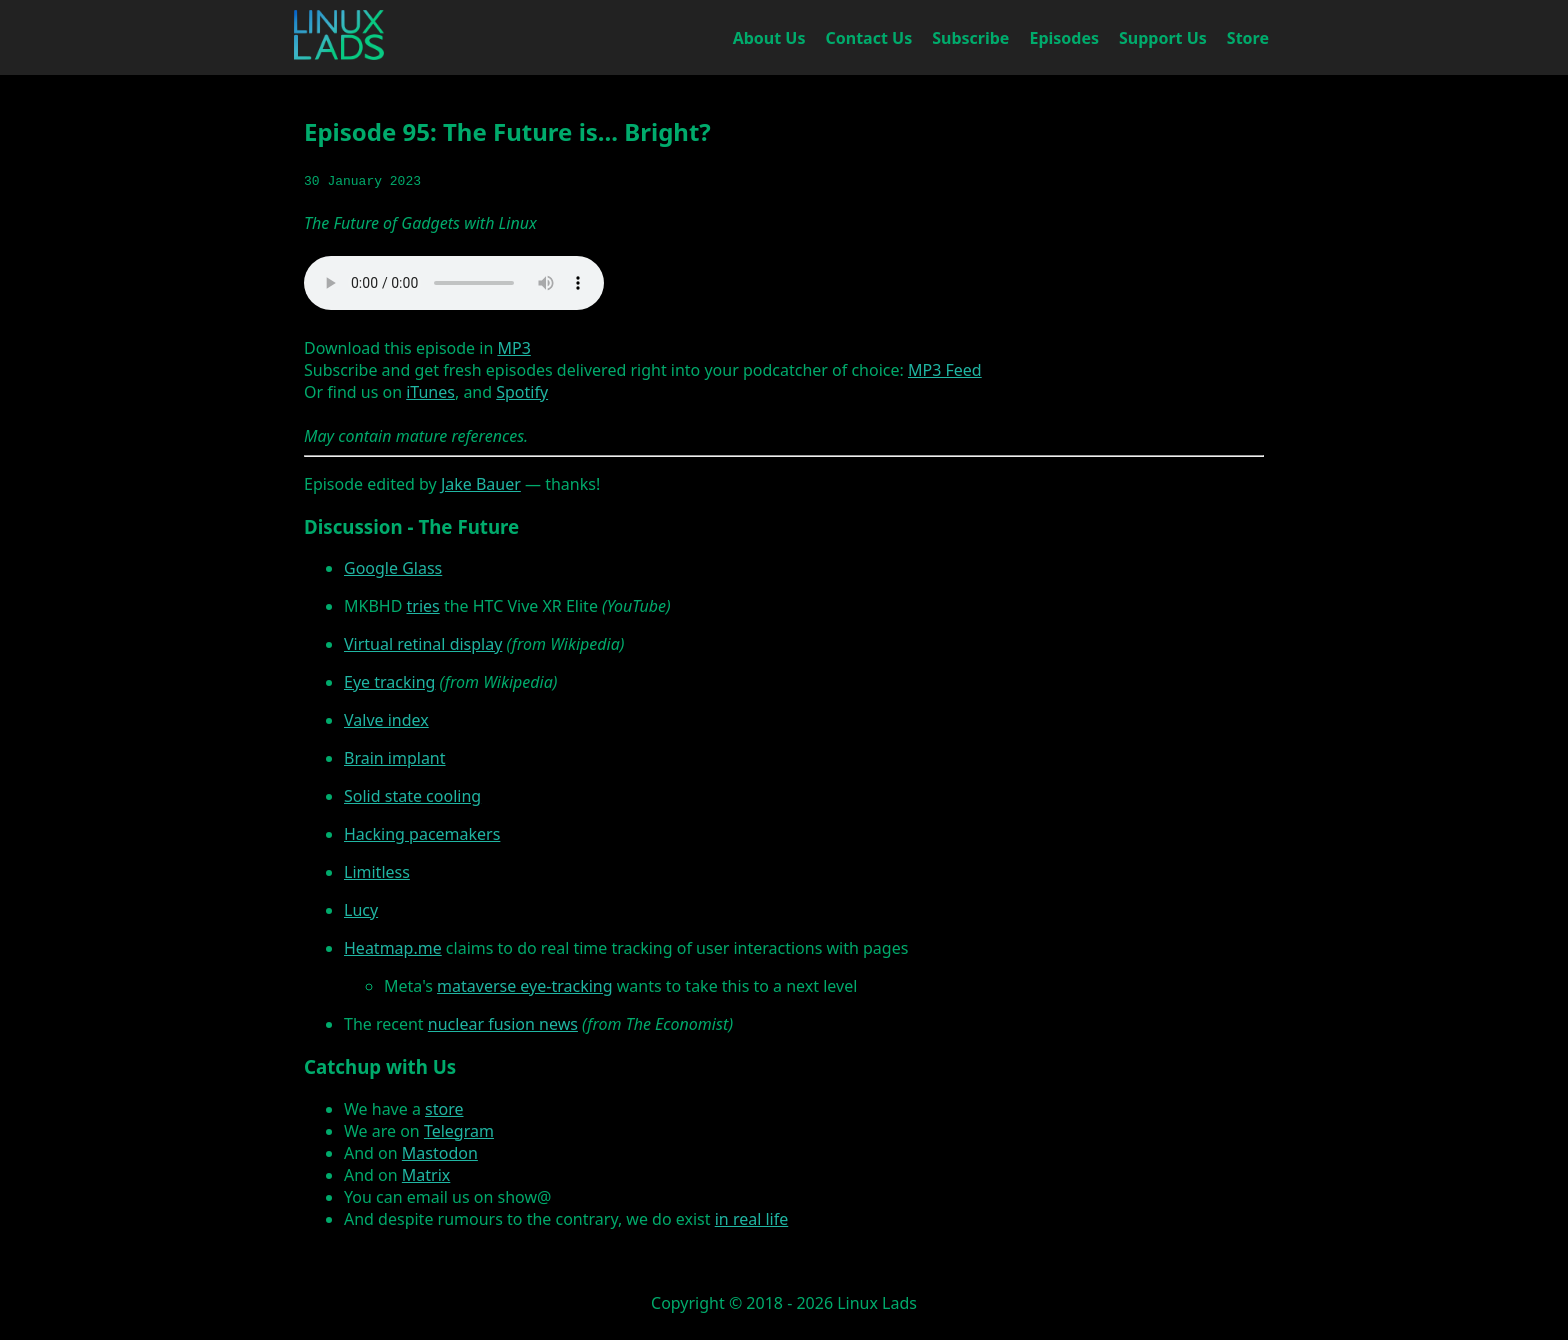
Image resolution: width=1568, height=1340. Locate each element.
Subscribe (970, 38)
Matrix (426, 1175)
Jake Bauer (481, 484)
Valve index (386, 720)
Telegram (459, 1131)
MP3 (513, 348)
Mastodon (440, 1153)
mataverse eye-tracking (524, 986)
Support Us (1163, 38)
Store (1248, 38)
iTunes (430, 392)
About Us (769, 38)
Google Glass (393, 568)
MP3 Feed (945, 370)
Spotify (522, 392)
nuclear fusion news (503, 1024)
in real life (752, 1219)
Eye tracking (389, 682)
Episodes (1064, 38)
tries (423, 606)
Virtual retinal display (423, 644)
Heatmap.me (393, 948)
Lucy (361, 910)
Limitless (377, 872)
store (444, 1109)
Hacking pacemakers (422, 834)
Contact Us (869, 38)
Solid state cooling (412, 796)
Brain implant (395, 758)
